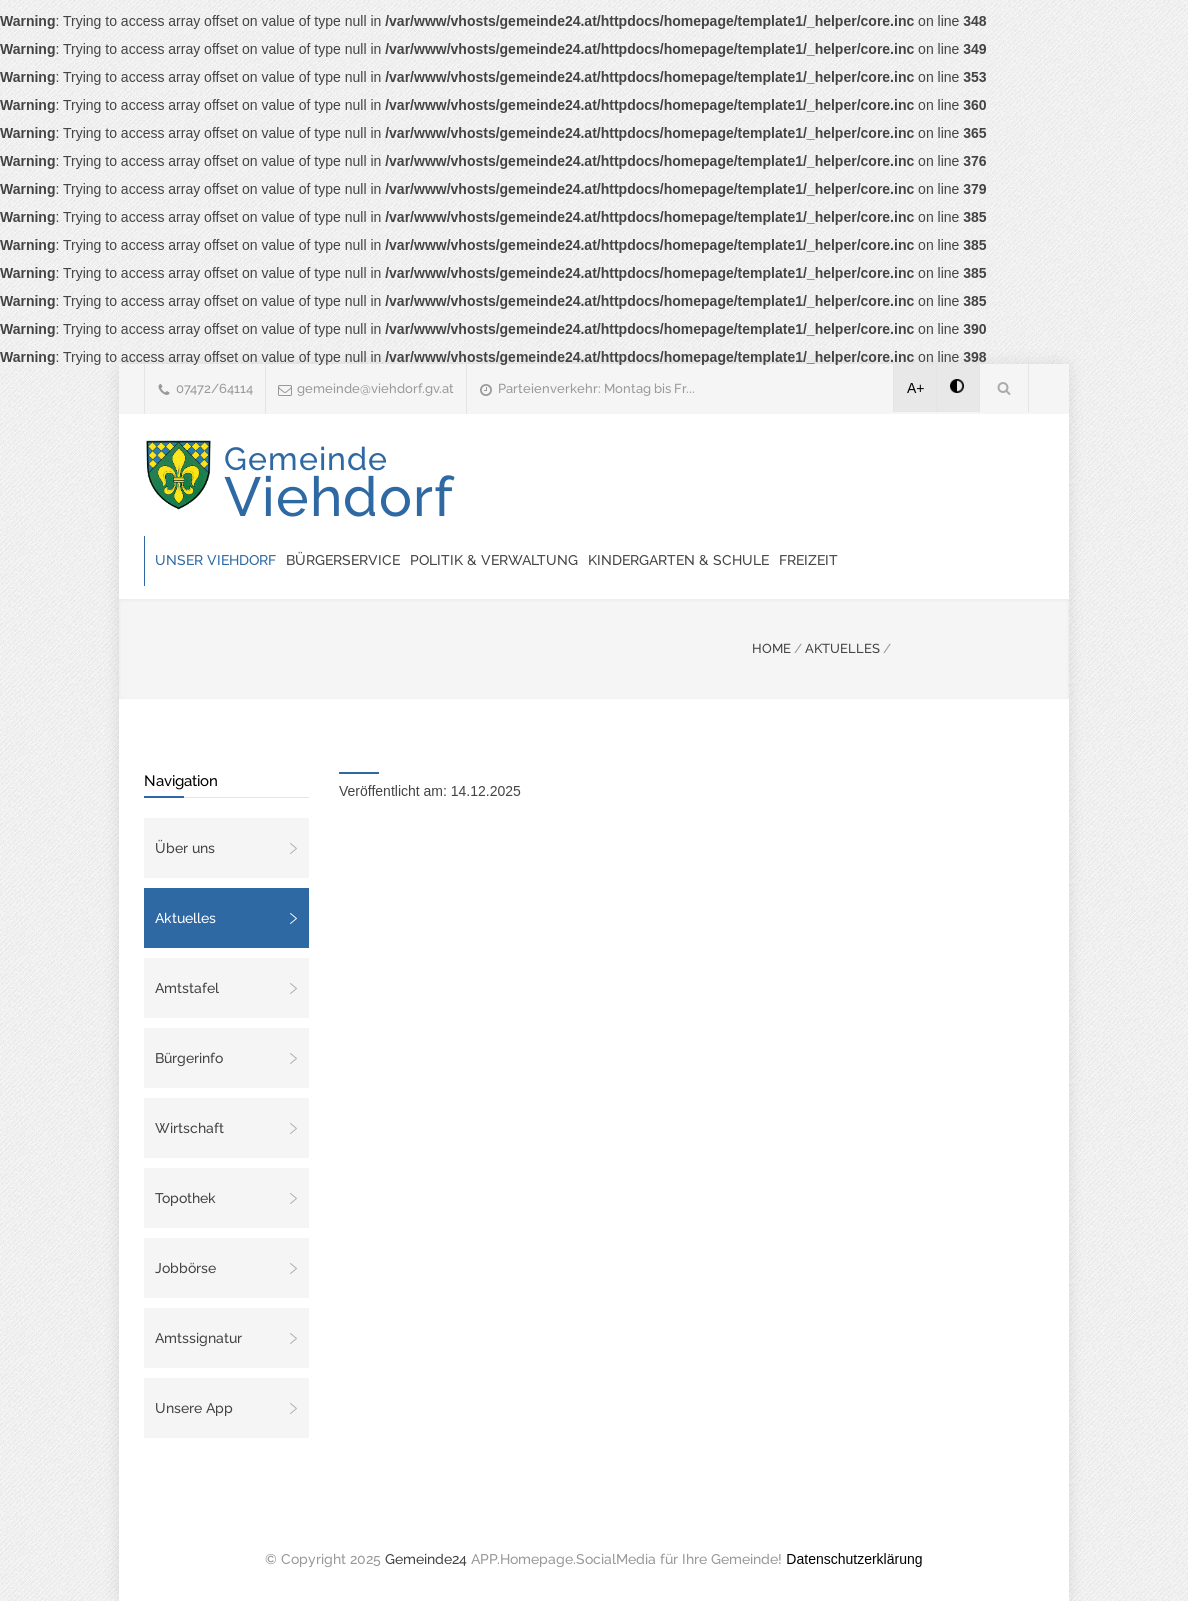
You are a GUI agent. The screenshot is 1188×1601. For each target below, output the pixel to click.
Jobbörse (185, 1268)
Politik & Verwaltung (494, 560)
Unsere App (194, 1408)
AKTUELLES (842, 648)
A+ (916, 388)
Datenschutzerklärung (854, 1559)
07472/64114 (214, 388)
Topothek (185, 1198)
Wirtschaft (189, 1128)
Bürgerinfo (189, 1058)
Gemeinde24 (426, 1559)
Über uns (185, 848)
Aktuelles (185, 918)
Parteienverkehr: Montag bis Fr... (596, 388)
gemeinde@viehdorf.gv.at (375, 388)
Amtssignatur (198, 1338)
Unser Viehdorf (215, 560)
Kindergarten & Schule (678, 560)
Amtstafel (187, 988)
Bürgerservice (343, 560)
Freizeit (808, 560)
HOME (771, 648)
